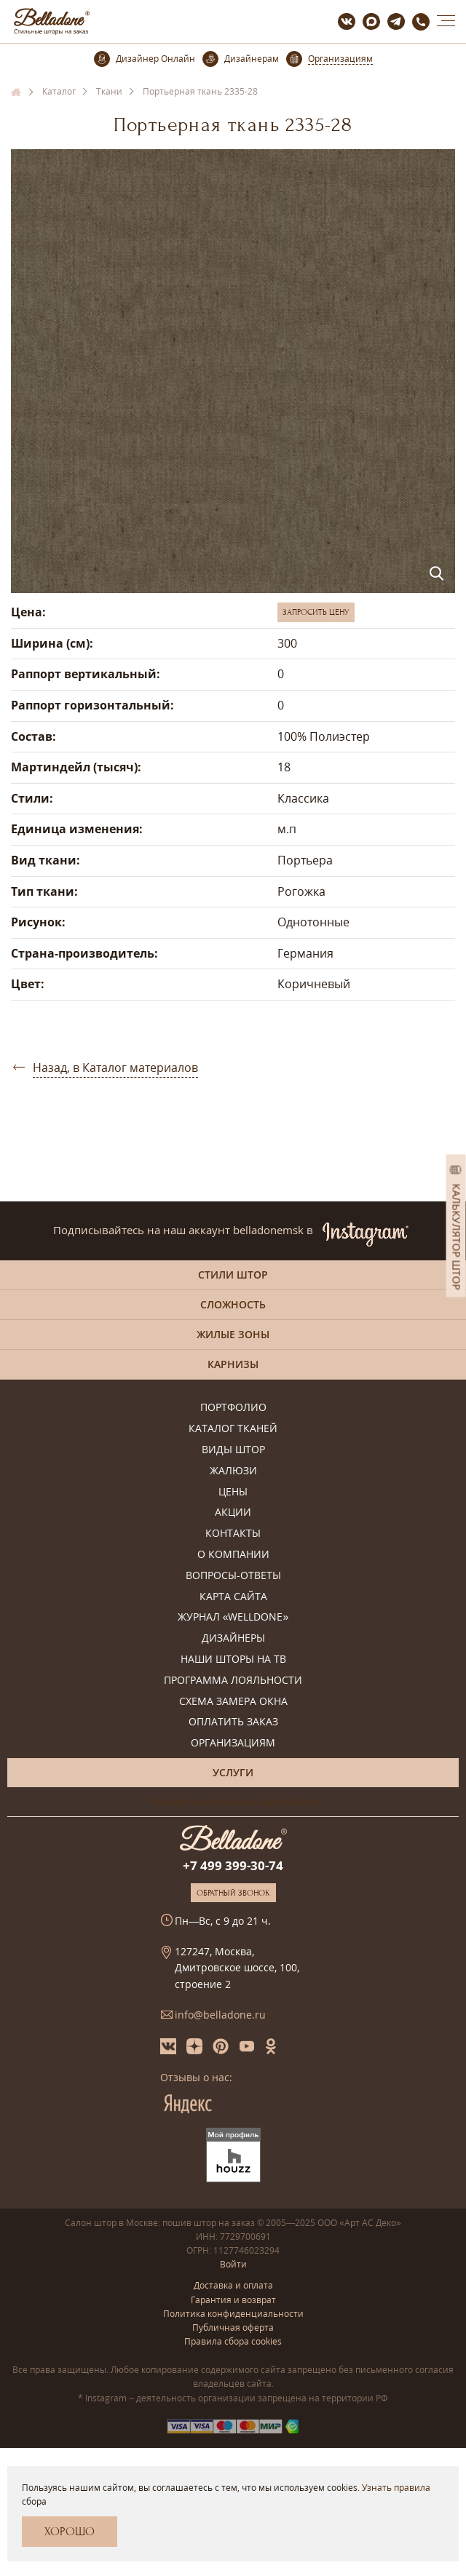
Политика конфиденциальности (233, 2313)
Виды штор (233, 1450)
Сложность (233, 1304)
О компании (233, 1555)
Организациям (233, 1743)
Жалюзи (233, 1471)
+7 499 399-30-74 (233, 1865)
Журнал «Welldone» (233, 1617)
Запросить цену (316, 612)
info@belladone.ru (220, 2015)
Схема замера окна (233, 1702)
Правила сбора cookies (233, 2341)
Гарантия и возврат (233, 2300)
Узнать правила (396, 2487)
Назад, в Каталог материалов (115, 1068)
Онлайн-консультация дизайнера (233, 1801)
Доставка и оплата (233, 2285)
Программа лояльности (233, 1680)
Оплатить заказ (233, 1722)
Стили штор (233, 1274)
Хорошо (69, 2531)
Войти (233, 2264)
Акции (233, 1512)
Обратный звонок (233, 1893)
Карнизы (233, 1364)
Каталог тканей (233, 1429)
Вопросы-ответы (233, 1576)
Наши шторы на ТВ (233, 1659)
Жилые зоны (233, 1334)
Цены (233, 1492)
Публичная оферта (233, 2327)
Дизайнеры (233, 1638)
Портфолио (233, 1408)
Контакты (233, 1533)
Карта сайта (233, 1597)
